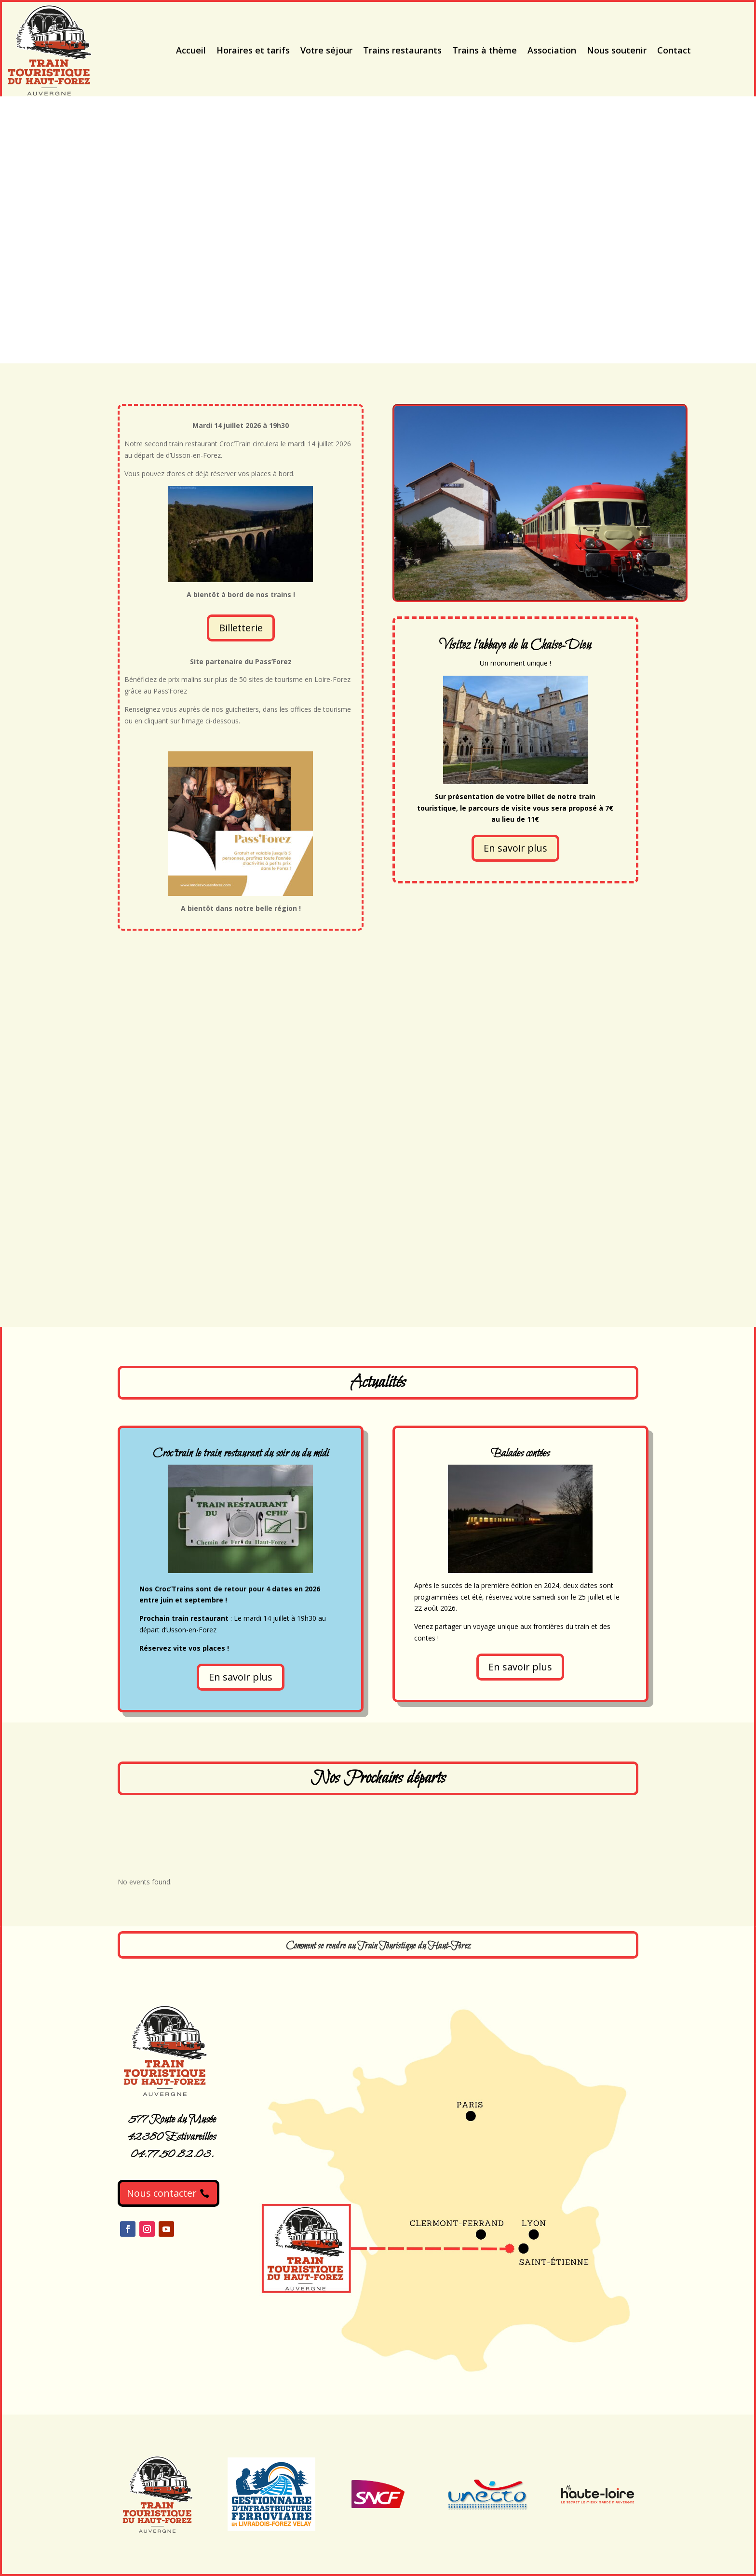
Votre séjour (326, 50)
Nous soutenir (617, 50)
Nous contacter (162, 2193)
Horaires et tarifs (253, 50)
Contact (674, 50)
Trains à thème (484, 50)
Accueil (191, 50)
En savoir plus (515, 847)
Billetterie (241, 627)
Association (551, 50)
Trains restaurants (402, 50)
